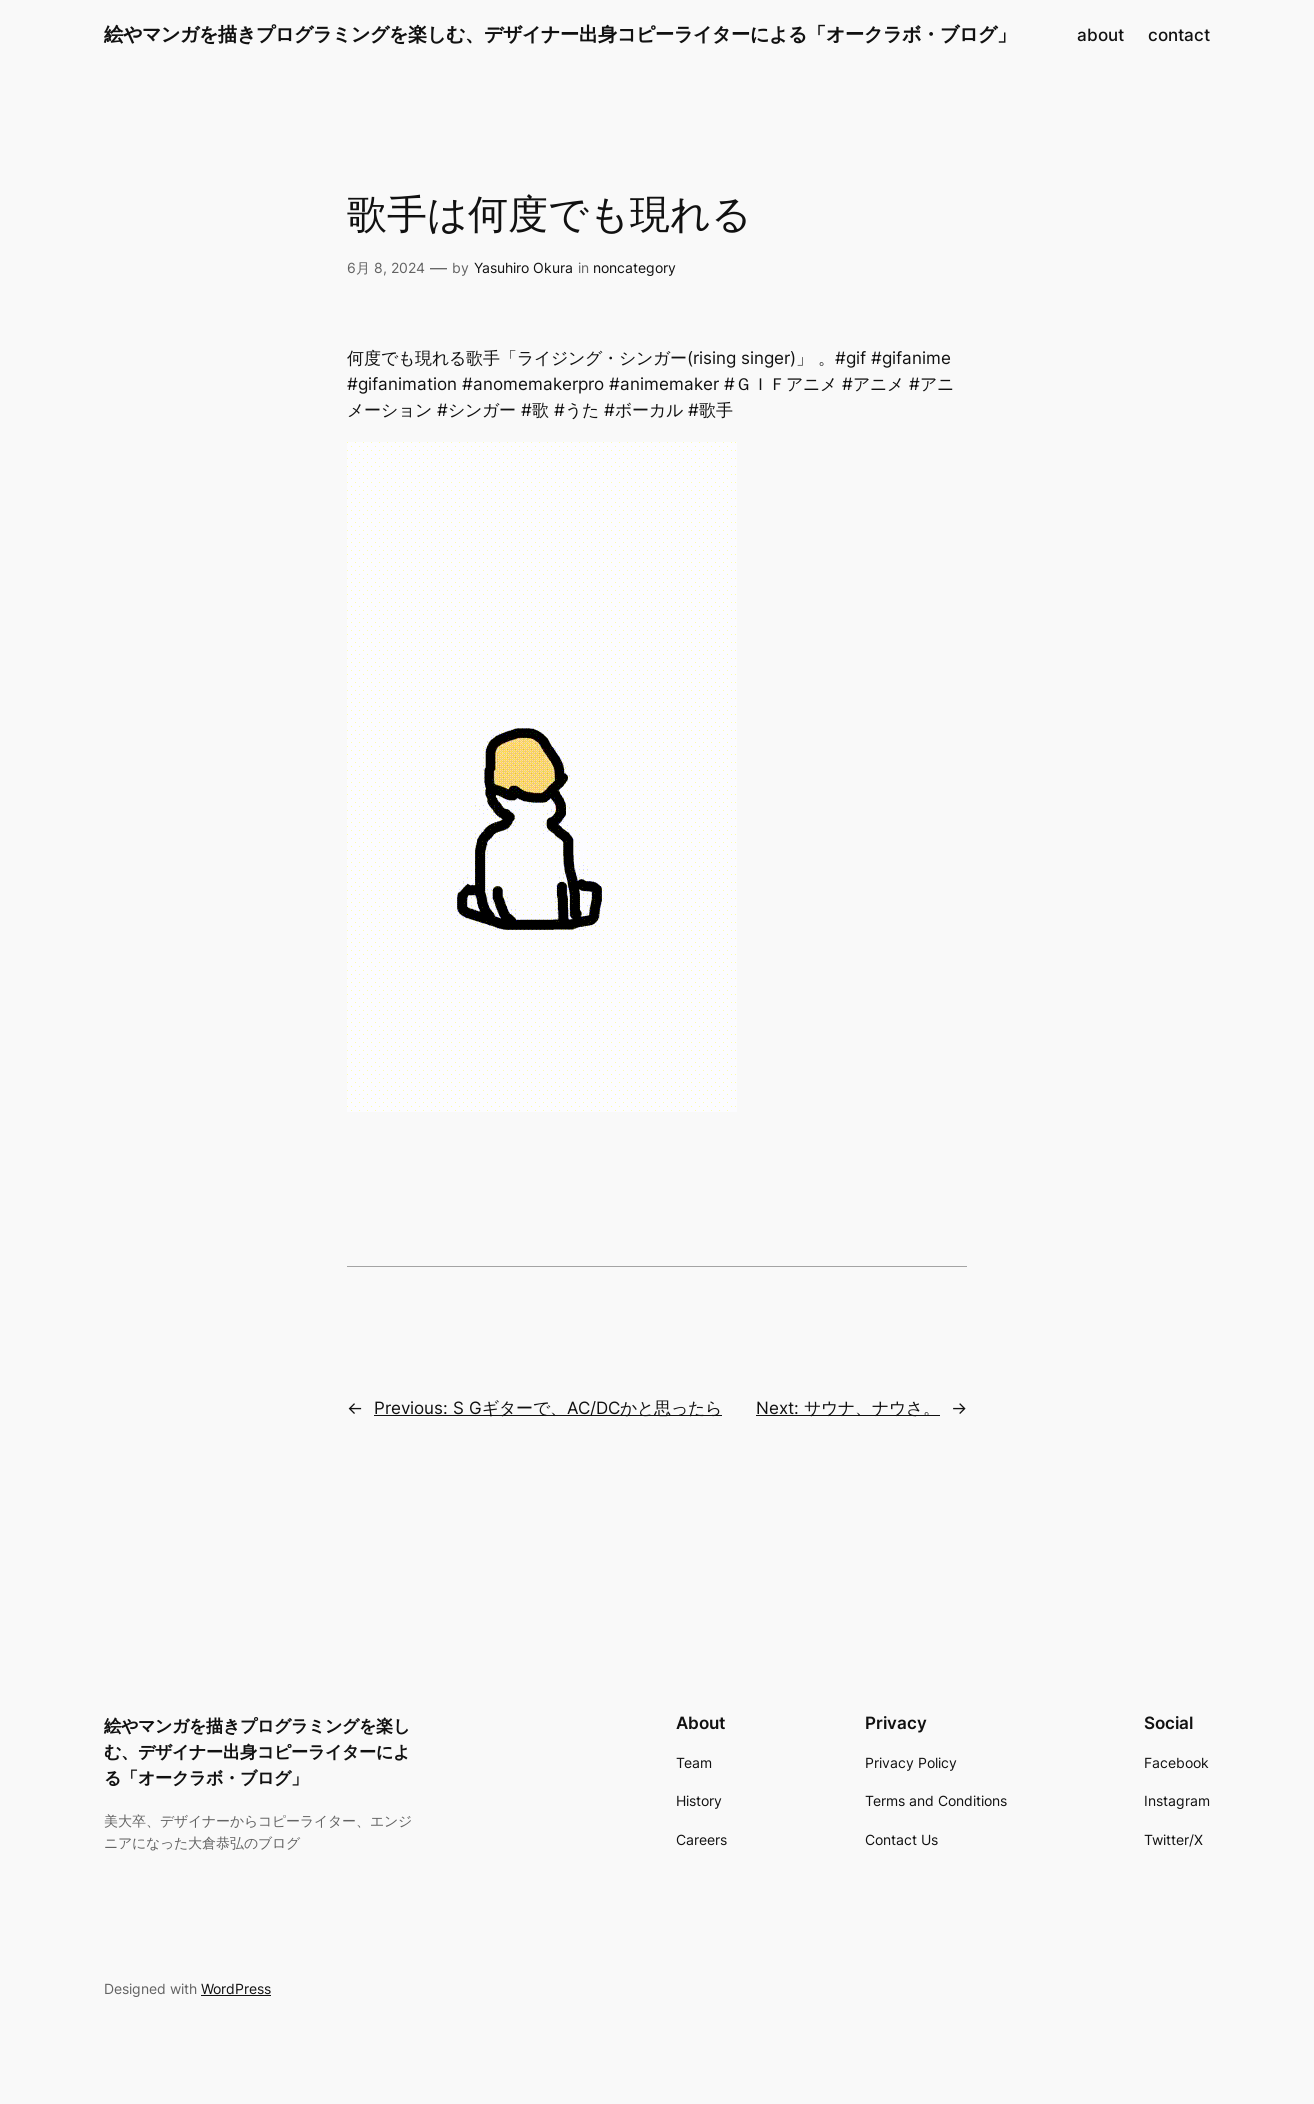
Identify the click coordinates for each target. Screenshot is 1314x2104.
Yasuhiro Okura (523, 267)
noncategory (634, 267)
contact (1179, 35)
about (1100, 35)
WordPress (236, 1988)
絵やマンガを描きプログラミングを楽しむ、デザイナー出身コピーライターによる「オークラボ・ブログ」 (560, 34)
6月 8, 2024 (386, 267)
